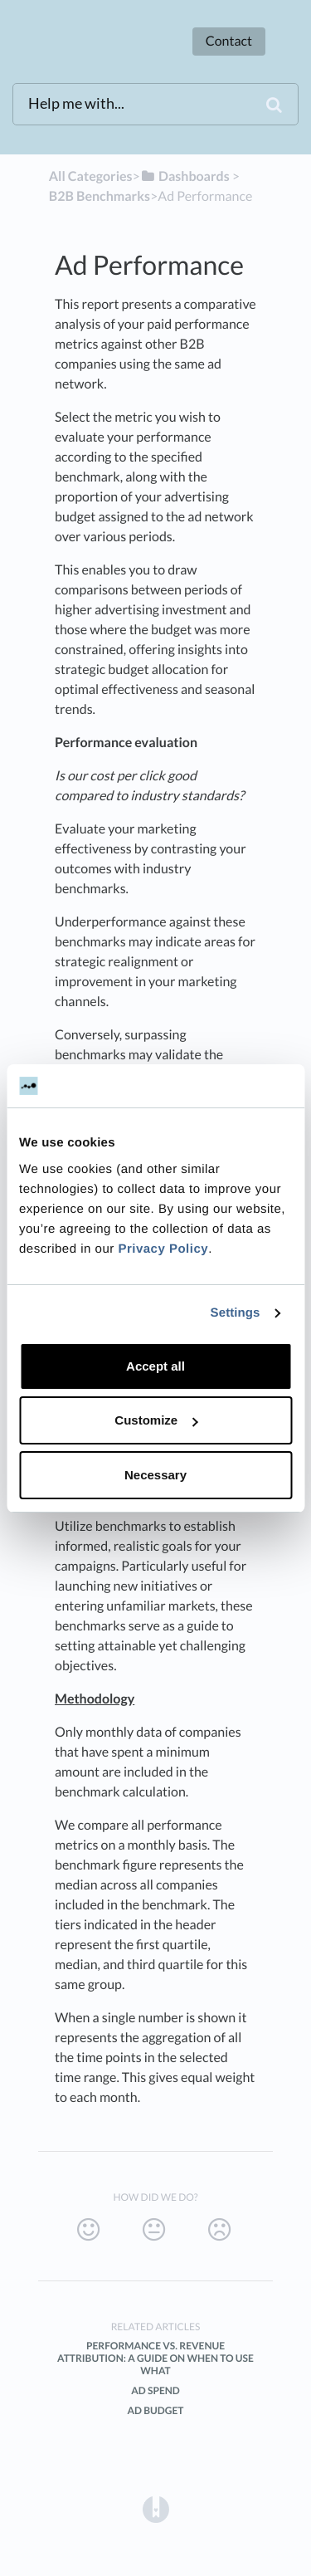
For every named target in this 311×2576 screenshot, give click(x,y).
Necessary (155, 1475)
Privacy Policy (163, 1249)
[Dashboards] (185, 176)
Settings (235, 1313)
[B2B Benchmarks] (99, 196)
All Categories (91, 176)
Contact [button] (229, 41)
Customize (155, 1420)
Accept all (155, 1366)
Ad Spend (155, 2390)
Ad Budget (155, 2410)
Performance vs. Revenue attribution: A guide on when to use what (155, 2358)
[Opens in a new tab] (156, 2508)
